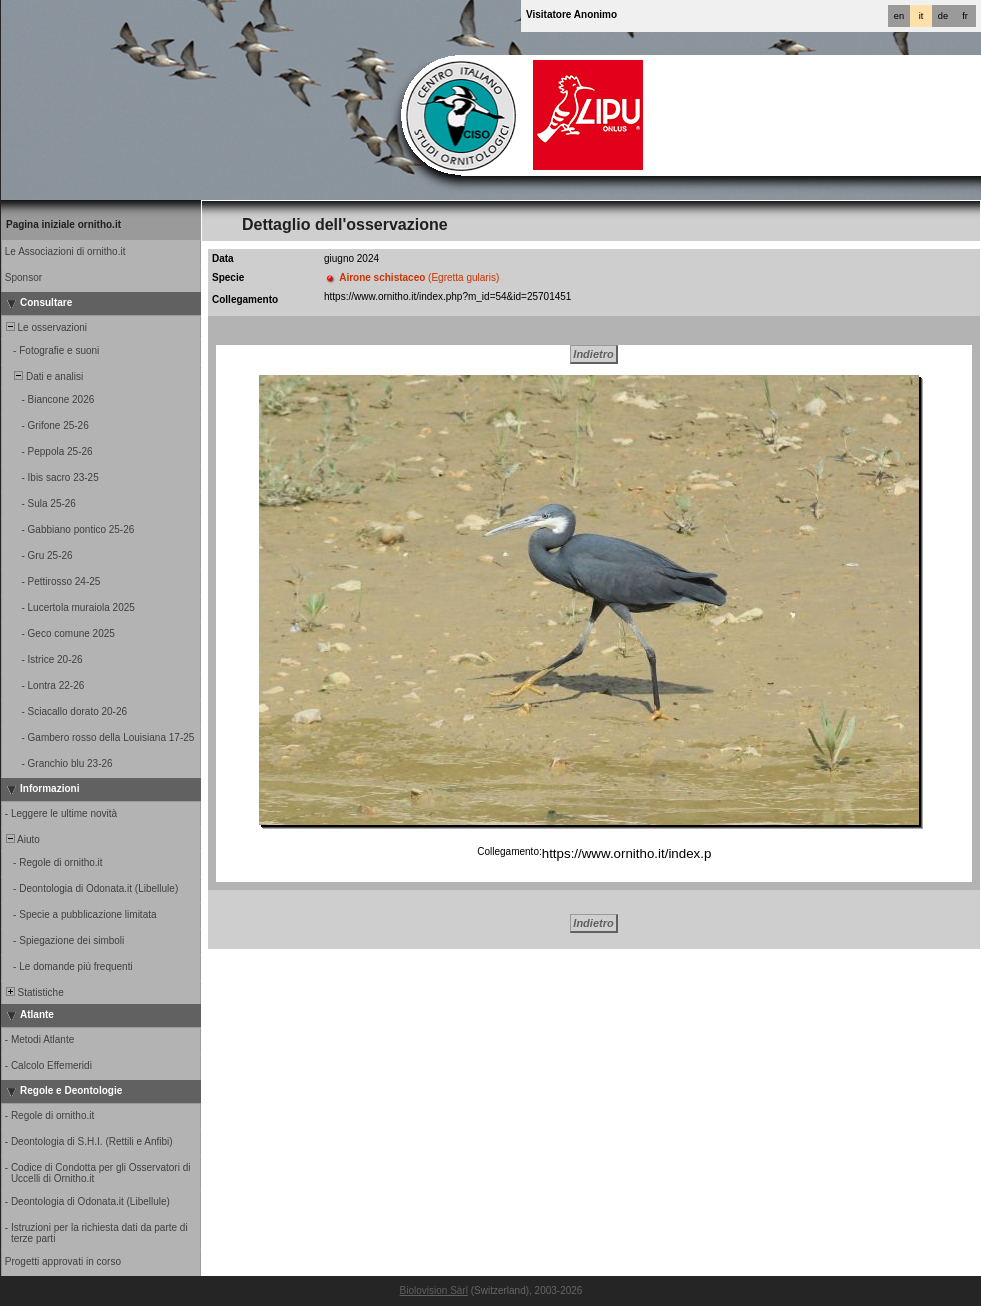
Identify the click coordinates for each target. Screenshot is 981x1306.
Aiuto (21, 839)
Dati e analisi (43, 376)
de (943, 16)
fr (965, 16)
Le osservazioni (45, 327)
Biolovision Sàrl (434, 1290)
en (899, 16)
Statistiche (33, 992)
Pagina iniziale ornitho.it (63, 224)
